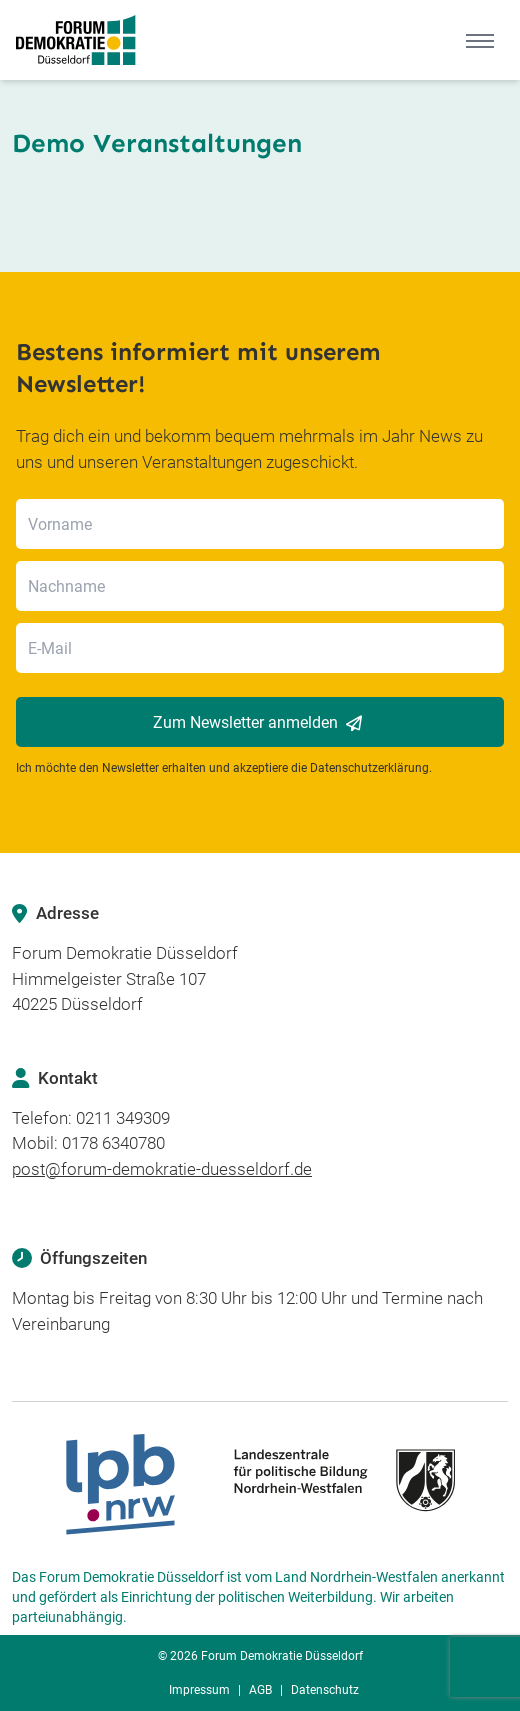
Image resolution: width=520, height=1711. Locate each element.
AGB (260, 1690)
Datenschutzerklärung (369, 768)
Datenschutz (325, 1690)
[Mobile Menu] (480, 40)
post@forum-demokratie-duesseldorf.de (162, 1169)
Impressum (199, 1690)
